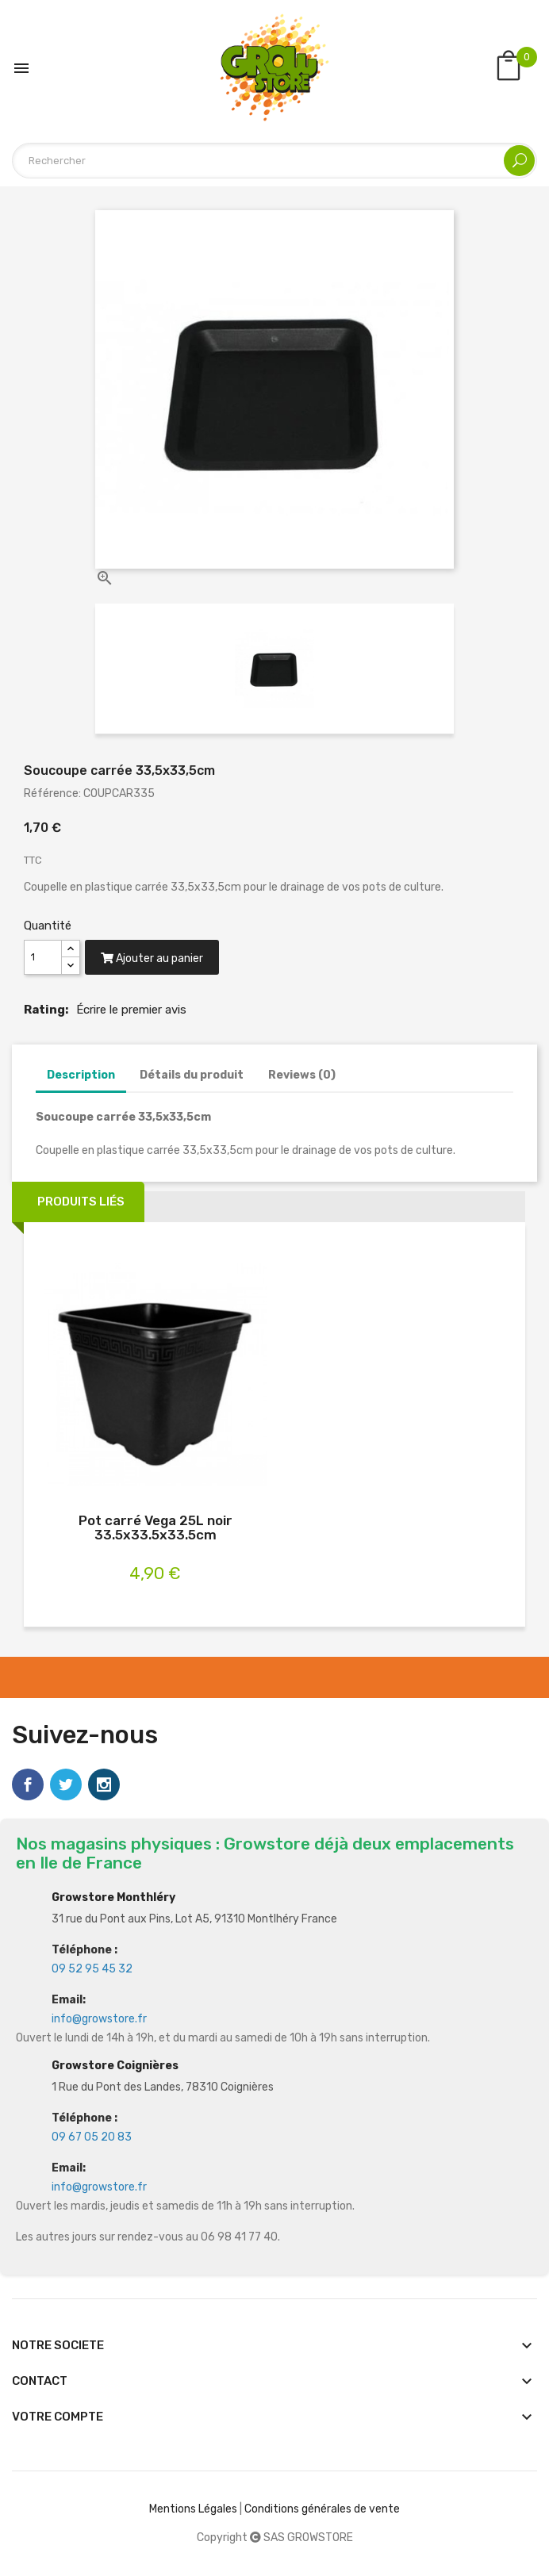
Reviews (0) (302, 1075)
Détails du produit (192, 1075)
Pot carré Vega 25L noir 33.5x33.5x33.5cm (155, 1528)
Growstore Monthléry (113, 1897)
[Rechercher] (274, 160)
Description (81, 1075)
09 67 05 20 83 (92, 2137)
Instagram (104, 1784)
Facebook (28, 1784)
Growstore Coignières (115, 2065)
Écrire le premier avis (131, 1009)
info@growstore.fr (99, 2019)
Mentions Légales (193, 2509)
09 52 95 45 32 (92, 1969)
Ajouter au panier (152, 958)
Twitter (66, 1784)
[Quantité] (43, 957)
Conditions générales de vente (322, 2509)
